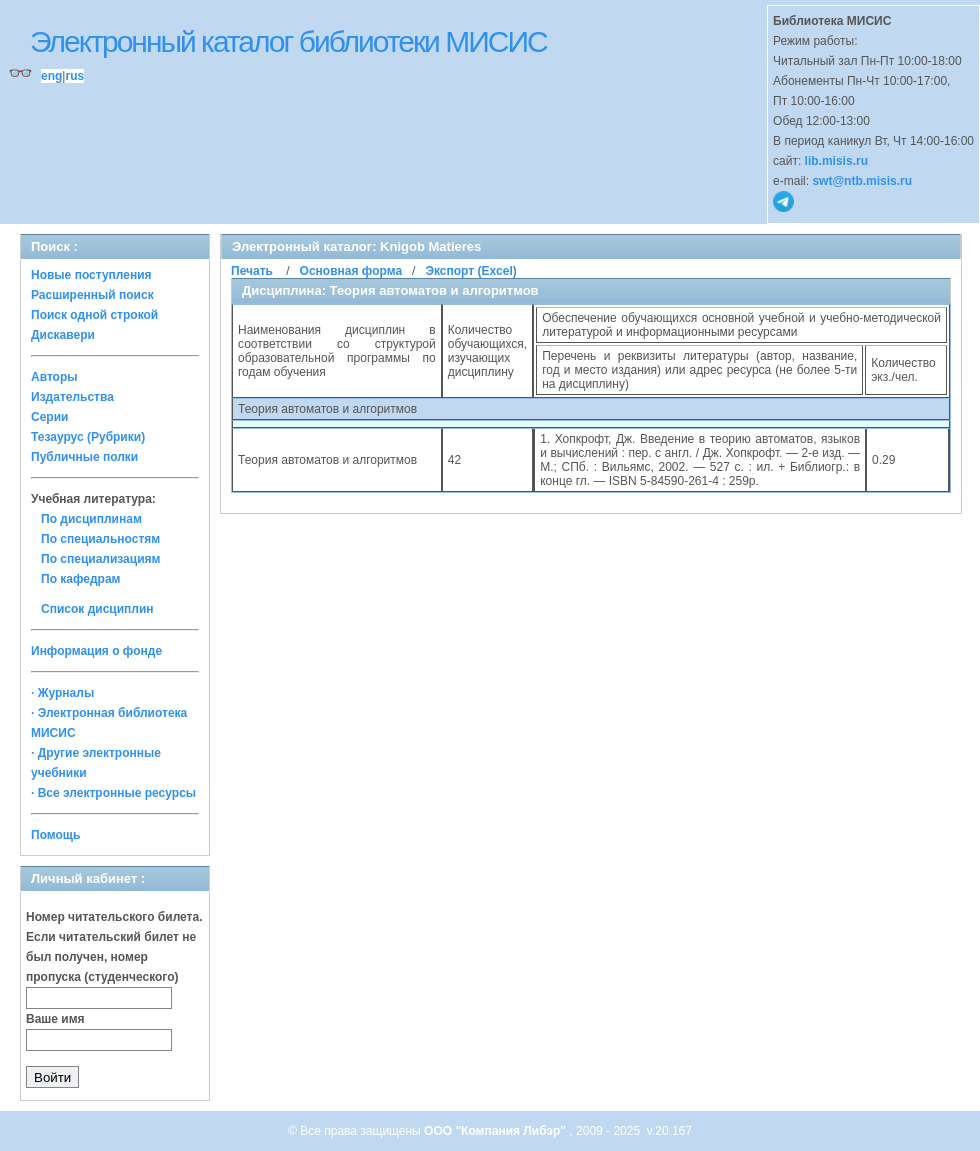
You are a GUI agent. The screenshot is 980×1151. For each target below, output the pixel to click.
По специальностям (100, 539)
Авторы (54, 377)
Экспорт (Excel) (470, 271)
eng (51, 76)
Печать (252, 271)
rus (74, 76)
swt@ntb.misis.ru (862, 181)
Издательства (72, 397)
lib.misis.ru (836, 161)
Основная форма (351, 271)
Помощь (55, 835)
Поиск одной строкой (94, 315)
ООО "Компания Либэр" (496, 1131)
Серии (49, 417)
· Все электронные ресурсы (113, 793)
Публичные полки (84, 457)
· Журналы (62, 693)
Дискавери (63, 335)
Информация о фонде (96, 651)
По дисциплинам (91, 519)
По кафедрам (80, 579)
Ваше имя (55, 1019)
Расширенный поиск (92, 295)
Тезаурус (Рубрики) (88, 437)
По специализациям (100, 559)
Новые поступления (91, 275)
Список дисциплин (97, 609)
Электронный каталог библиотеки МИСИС (288, 41)
